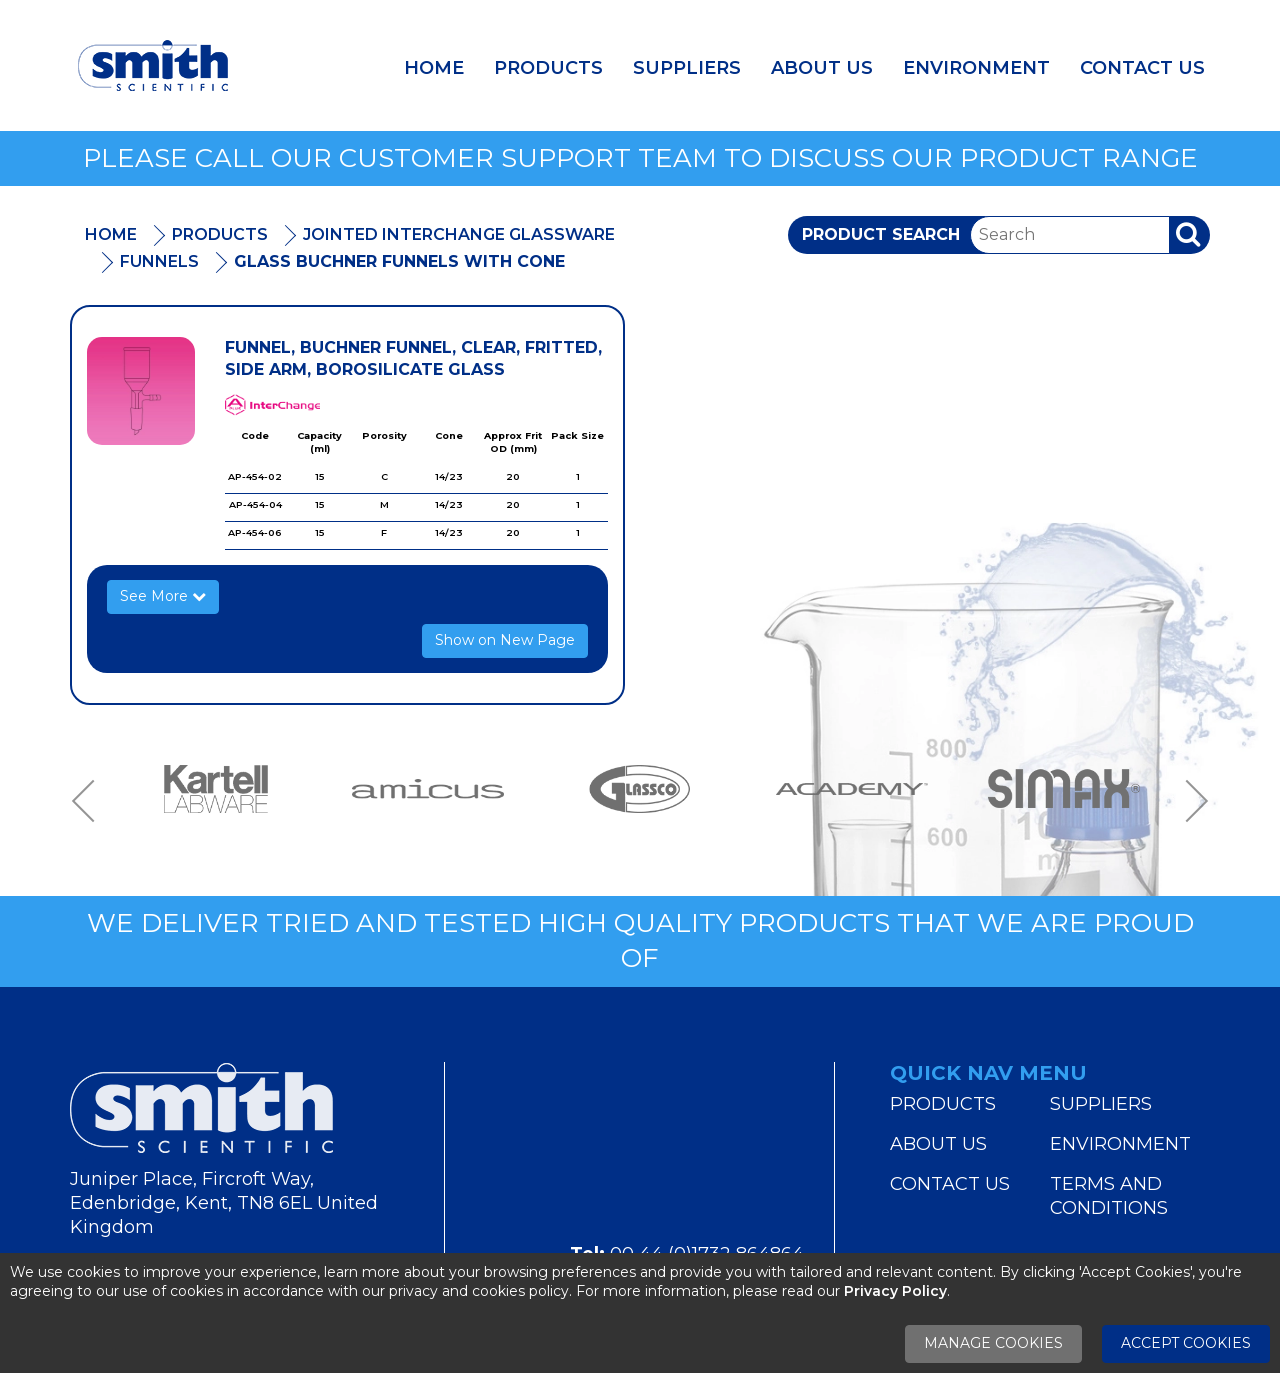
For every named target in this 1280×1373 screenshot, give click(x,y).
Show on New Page (505, 640)
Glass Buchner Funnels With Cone (399, 261)
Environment (976, 68)
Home (434, 68)
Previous (90, 800)
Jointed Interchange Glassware (459, 234)
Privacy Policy (895, 1291)
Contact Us (1142, 68)
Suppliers (687, 68)
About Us (822, 68)
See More (163, 596)
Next (1190, 800)
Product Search (881, 234)
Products (548, 68)
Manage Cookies (993, 1343)
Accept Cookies (1186, 1343)
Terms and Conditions (1109, 1196)
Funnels (159, 261)
